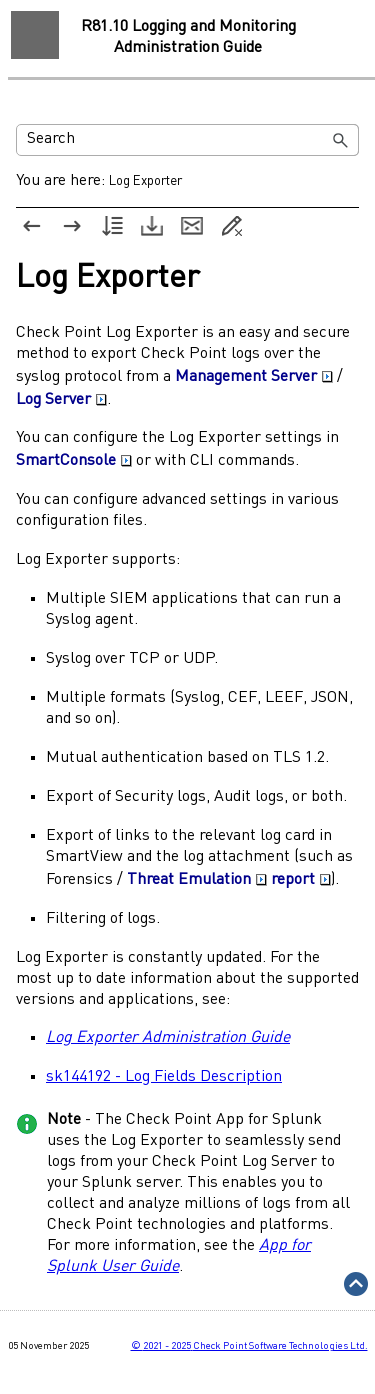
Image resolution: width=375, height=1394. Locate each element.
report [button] (301, 880)
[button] (341, 140)
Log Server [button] (61, 400)
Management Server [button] (254, 377)
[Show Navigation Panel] (35, 35)
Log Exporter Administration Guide (168, 1038)
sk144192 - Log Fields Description (164, 1077)
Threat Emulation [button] (197, 880)
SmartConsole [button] (74, 461)
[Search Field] (187, 140)
